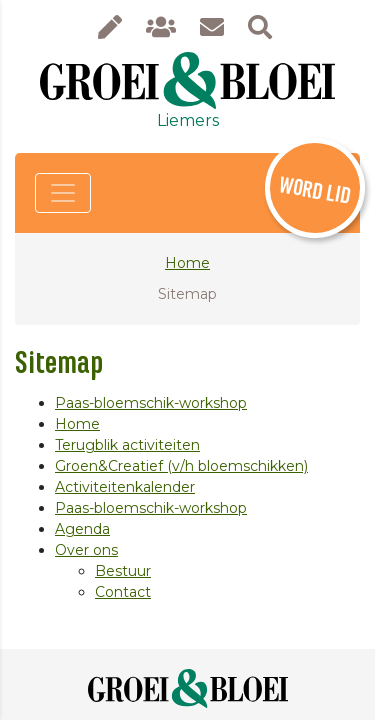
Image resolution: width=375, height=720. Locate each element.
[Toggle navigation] (63, 193)
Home (187, 263)
